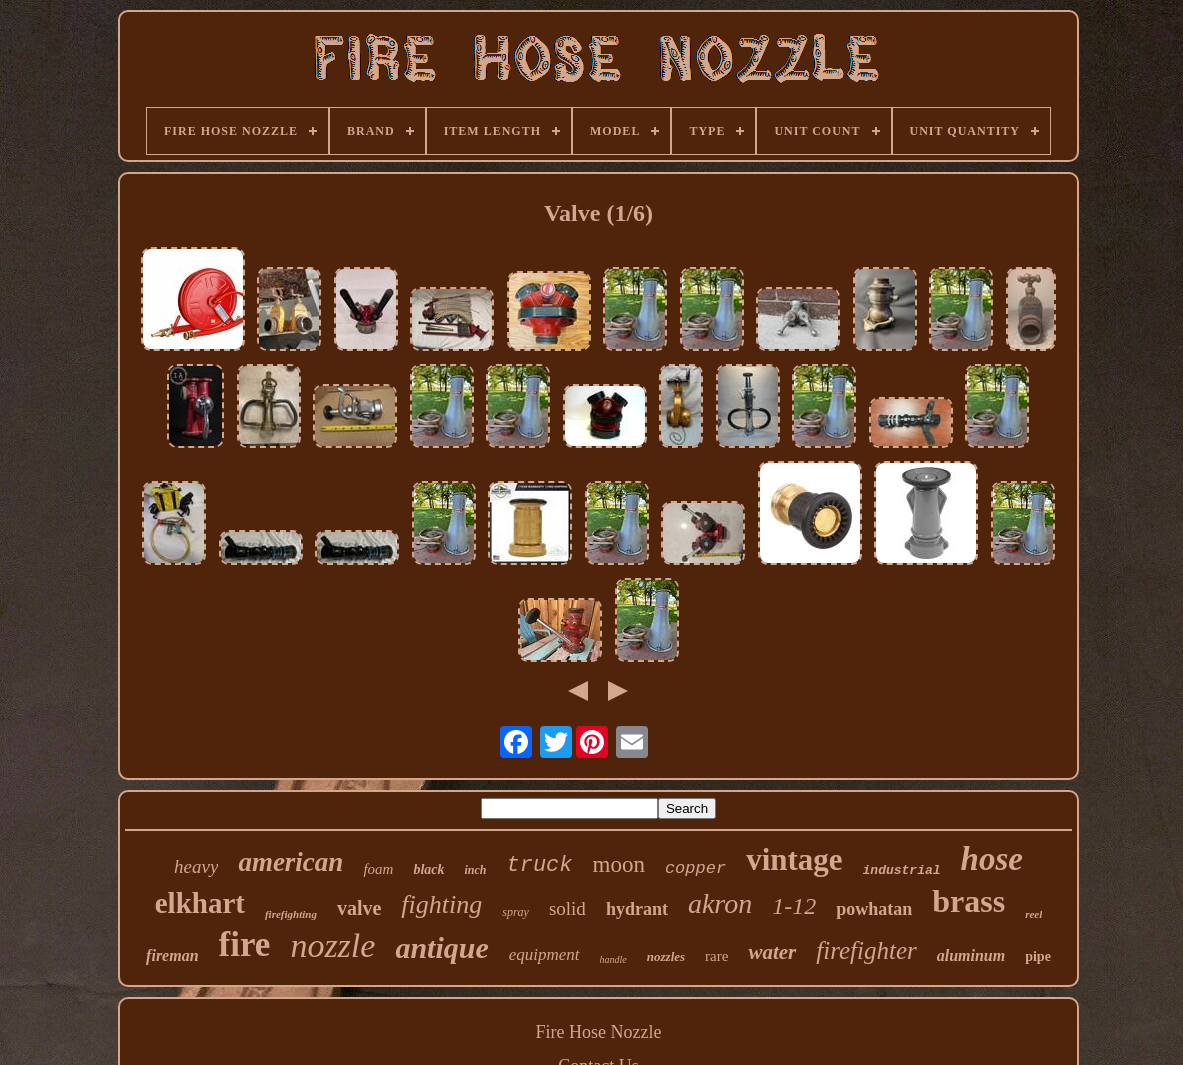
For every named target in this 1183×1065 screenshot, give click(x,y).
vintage (794, 859)
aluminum (971, 955)
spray (515, 912)
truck (540, 865)
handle (613, 959)
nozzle (332, 945)
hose (992, 859)
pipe (1038, 956)
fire (245, 944)
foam (378, 869)
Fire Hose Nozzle (599, 1032)
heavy (196, 866)
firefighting (291, 914)
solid (567, 908)
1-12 (794, 906)
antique (441, 947)
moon (619, 864)
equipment (544, 954)
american (290, 862)
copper (695, 868)
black (428, 869)
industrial (902, 870)
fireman (172, 955)
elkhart (200, 903)
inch (475, 870)
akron (720, 903)
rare (716, 956)
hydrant (637, 909)
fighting (441, 904)
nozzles (666, 956)
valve (359, 908)
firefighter (866, 950)
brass (968, 901)
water (772, 952)
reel (1033, 914)
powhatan (874, 909)
